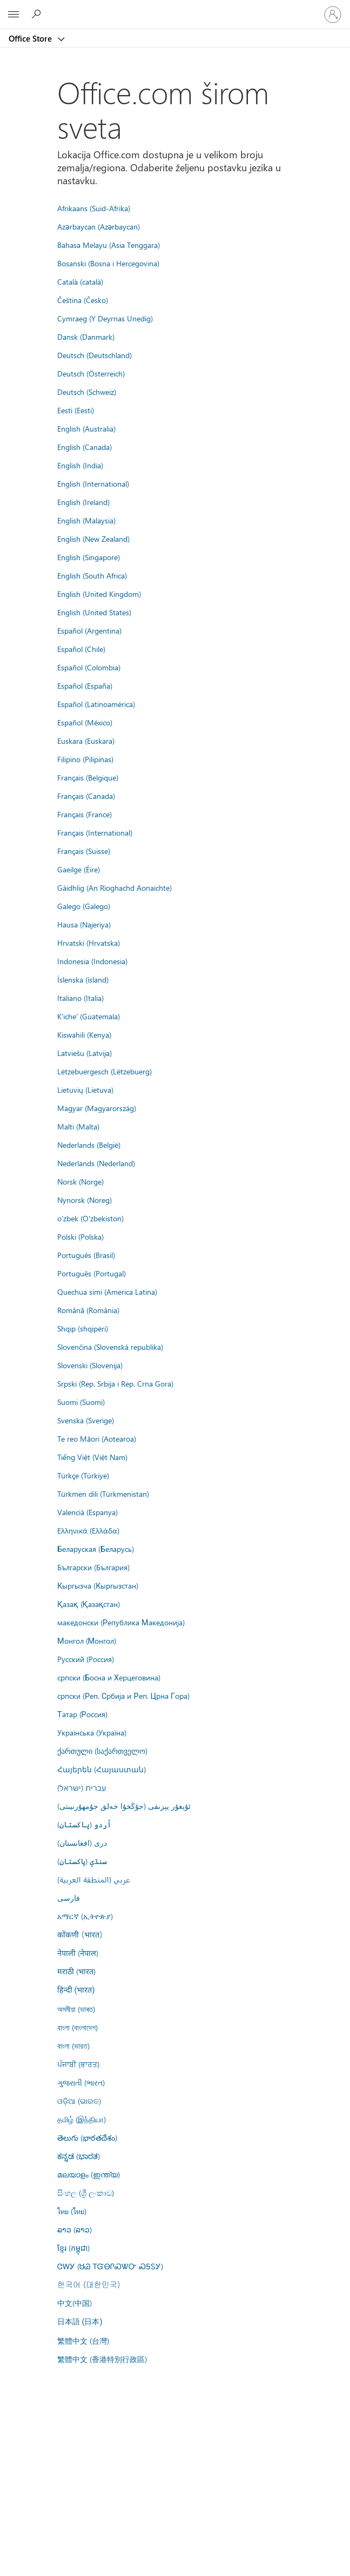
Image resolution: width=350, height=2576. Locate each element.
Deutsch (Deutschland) (94, 354)
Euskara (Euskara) (86, 740)
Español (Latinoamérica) (96, 703)
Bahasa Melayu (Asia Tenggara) (108, 244)
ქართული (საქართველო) (102, 1750)
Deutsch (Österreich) (91, 373)
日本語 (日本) (80, 2321)
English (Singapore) (88, 556)
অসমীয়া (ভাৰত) (76, 2008)
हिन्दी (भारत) (76, 1990)
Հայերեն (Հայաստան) (101, 1769)
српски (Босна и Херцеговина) (108, 1677)
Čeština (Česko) (82, 299)
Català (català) (80, 281)
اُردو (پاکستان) (84, 1824)
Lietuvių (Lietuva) (85, 1089)
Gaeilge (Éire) (78, 869)
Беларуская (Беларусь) (95, 1548)
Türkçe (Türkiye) (83, 1475)
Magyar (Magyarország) (96, 1107)
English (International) (93, 483)
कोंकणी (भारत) (80, 1934)
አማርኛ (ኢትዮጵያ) (85, 1916)
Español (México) (84, 722)
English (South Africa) (92, 575)
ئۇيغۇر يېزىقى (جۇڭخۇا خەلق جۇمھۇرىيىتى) (124, 1805)
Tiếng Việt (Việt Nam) (92, 1456)
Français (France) (84, 814)
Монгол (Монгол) (86, 1640)
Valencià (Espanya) (87, 1511)
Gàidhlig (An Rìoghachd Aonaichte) (114, 887)
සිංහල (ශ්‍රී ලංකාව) (85, 2192)
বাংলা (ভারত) (73, 2045)
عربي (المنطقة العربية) (93, 1879)
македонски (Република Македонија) (121, 1622)
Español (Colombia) (88, 667)
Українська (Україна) (91, 1732)
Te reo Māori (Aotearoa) (96, 1438)
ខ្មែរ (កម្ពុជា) (73, 2247)
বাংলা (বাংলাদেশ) (77, 2027)
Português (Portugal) (91, 1273)
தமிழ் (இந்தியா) (81, 2119)
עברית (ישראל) (81, 1787)
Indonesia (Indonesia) (92, 961)
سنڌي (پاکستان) (82, 1860)
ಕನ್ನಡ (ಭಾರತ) (78, 2155)
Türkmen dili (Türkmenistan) (103, 1493)
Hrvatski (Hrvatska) (88, 942)
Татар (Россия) (82, 1714)
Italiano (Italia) (80, 997)
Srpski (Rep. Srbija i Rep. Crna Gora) (115, 1383)
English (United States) (94, 612)
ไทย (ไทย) (71, 2210)
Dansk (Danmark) (86, 336)
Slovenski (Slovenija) (90, 1365)
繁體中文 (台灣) (83, 2340)
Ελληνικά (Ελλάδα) (88, 1530)
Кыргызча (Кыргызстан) (98, 1585)
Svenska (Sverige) (85, 1420)
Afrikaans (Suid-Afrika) (93, 208)
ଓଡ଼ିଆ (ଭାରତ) (79, 2100)
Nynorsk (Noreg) (84, 1199)
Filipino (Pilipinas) (85, 759)
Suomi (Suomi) (81, 1401)
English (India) (80, 465)
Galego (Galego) (83, 905)
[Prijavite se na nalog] (333, 15)
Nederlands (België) (88, 1144)
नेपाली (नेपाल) (77, 1952)
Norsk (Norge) (80, 1181)
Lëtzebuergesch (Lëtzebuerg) (104, 1071)
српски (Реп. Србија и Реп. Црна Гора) (123, 1695)
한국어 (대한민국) (88, 2284)
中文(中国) (74, 2302)
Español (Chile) (81, 648)
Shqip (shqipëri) (82, 1328)
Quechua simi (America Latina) (107, 1291)
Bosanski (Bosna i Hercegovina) (108, 263)
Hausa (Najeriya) (84, 924)
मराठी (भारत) (76, 1971)
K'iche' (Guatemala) (88, 1016)
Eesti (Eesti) (75, 410)
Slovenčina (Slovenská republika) (110, 1346)
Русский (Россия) (85, 1658)
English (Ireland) (83, 501)
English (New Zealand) (93, 538)
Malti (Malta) (78, 1126)
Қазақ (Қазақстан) (88, 1603)
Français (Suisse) (83, 850)
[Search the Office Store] (38, 14)
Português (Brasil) (86, 1254)
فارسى (68, 1897)
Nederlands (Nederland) (96, 1163)
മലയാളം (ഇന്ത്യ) (88, 2174)
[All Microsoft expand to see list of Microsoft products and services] (13, 15)
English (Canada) (84, 446)
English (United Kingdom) (99, 593)
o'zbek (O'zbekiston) (90, 1218)
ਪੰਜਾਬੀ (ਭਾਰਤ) (78, 2064)
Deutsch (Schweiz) (86, 391)
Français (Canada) (86, 795)
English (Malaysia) (86, 520)
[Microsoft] (174, 8)
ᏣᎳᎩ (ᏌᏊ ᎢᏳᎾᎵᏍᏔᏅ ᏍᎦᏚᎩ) (110, 2266)
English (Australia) (86, 428)
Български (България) (93, 1567)
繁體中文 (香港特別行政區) (102, 2358)
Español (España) (84, 685)
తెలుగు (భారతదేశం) (87, 2137)
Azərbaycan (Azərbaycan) (98, 226)
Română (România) (88, 1309)
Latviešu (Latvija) (84, 1052)
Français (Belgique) (87, 777)
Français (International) (94, 832)
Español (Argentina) (89, 630)
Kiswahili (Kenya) (84, 1034)
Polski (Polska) (80, 1236)
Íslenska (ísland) (83, 979)
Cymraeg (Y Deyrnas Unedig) (105, 318)
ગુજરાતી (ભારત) (81, 2082)
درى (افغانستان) (82, 1842)
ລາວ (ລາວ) (74, 2229)
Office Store (31, 38)
